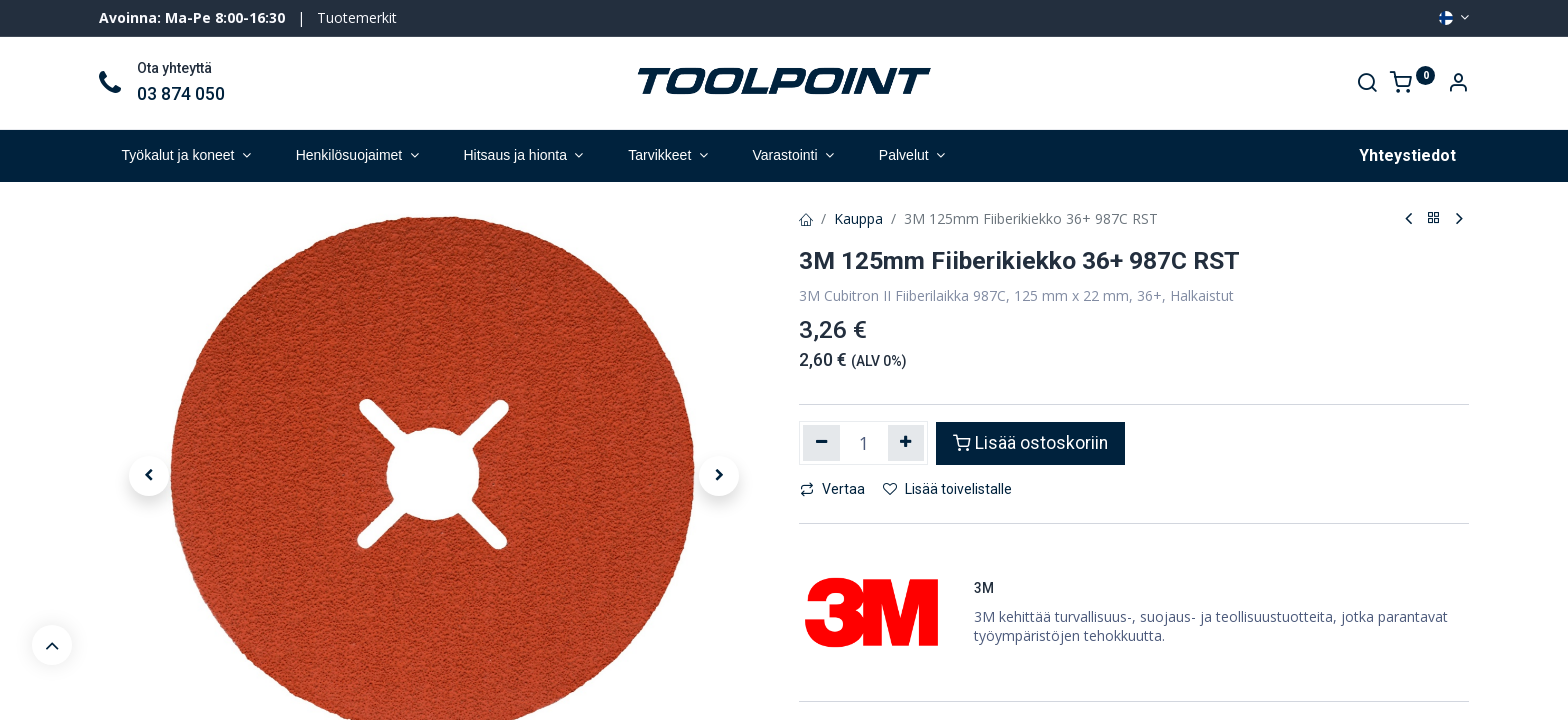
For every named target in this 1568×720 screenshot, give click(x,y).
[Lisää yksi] (906, 443)
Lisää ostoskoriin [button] (1030, 443)
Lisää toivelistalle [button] (947, 489)
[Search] (1367, 84)
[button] (149, 476)
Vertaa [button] (832, 489)
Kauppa (858, 218)
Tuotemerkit (357, 17)
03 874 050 (181, 94)
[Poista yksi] (821, 443)
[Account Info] (1458, 84)
